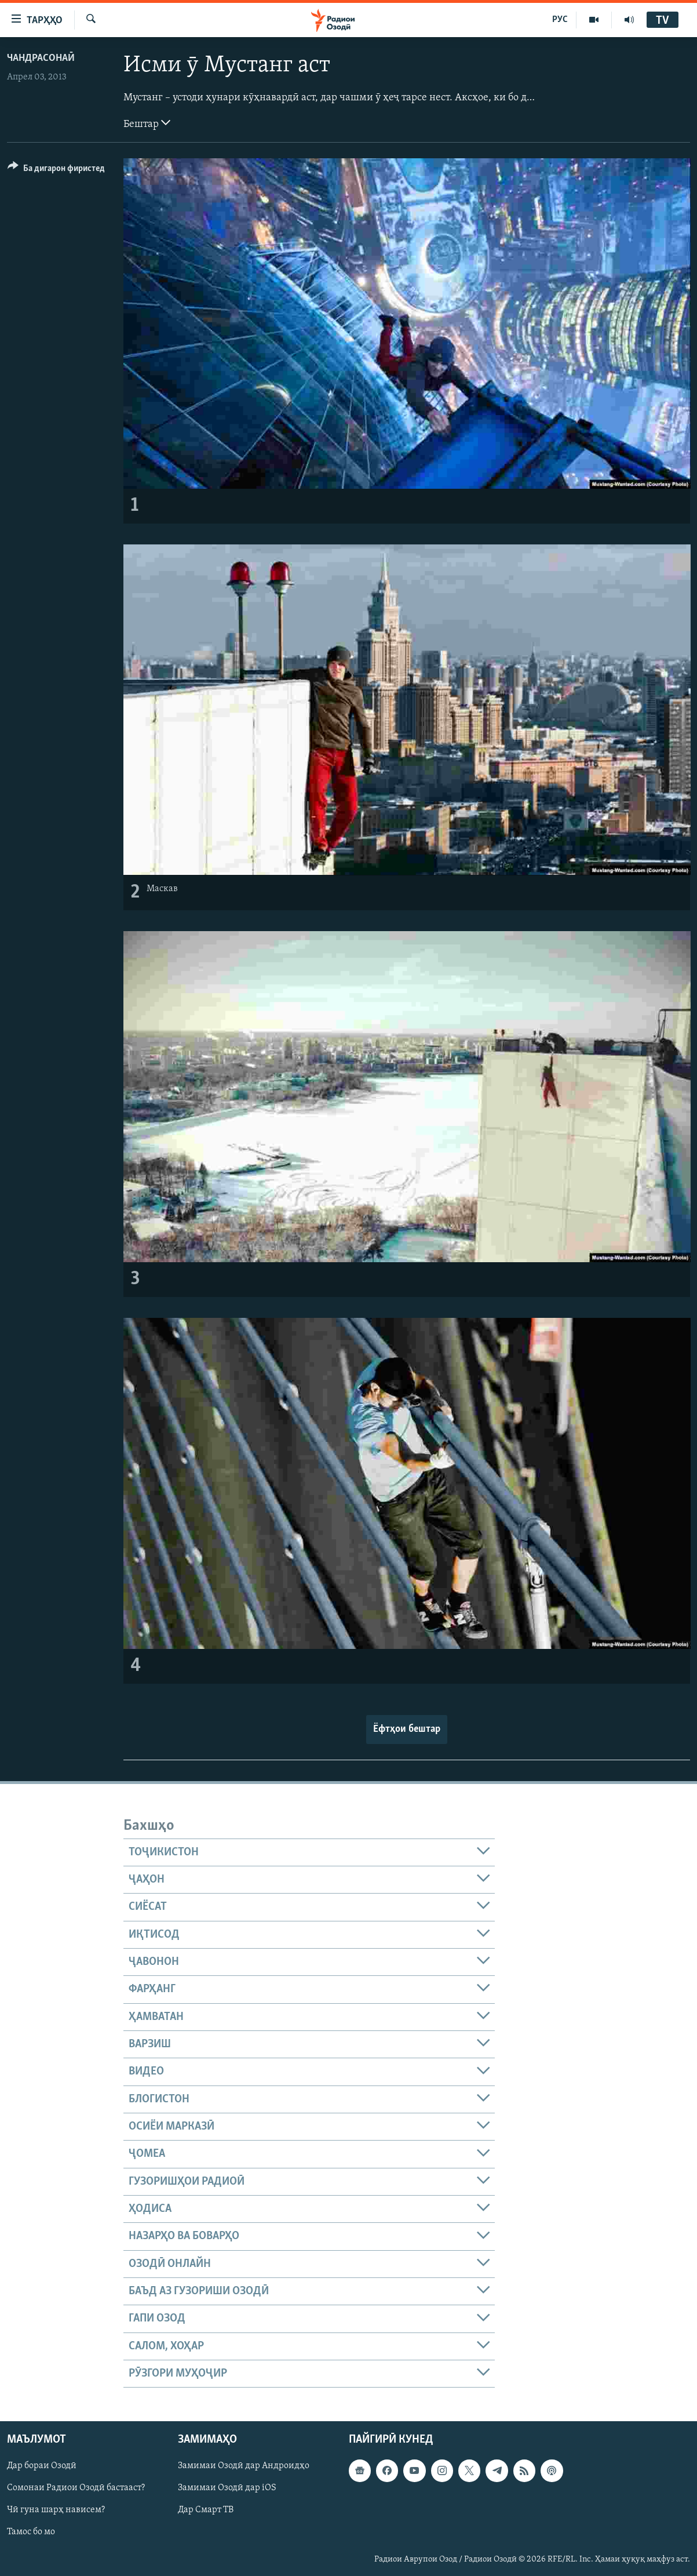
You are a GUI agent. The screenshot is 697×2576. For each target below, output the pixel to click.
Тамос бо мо (31, 2532)
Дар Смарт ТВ (205, 2510)
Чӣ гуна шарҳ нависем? (56, 2510)
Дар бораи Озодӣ (41, 2466)
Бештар (146, 123)
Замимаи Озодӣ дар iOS (227, 2488)
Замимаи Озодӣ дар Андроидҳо (243, 2466)
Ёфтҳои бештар (406, 1729)
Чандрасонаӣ (41, 58)
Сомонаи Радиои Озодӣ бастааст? (76, 2488)
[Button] (56, 170)
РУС (560, 19)
